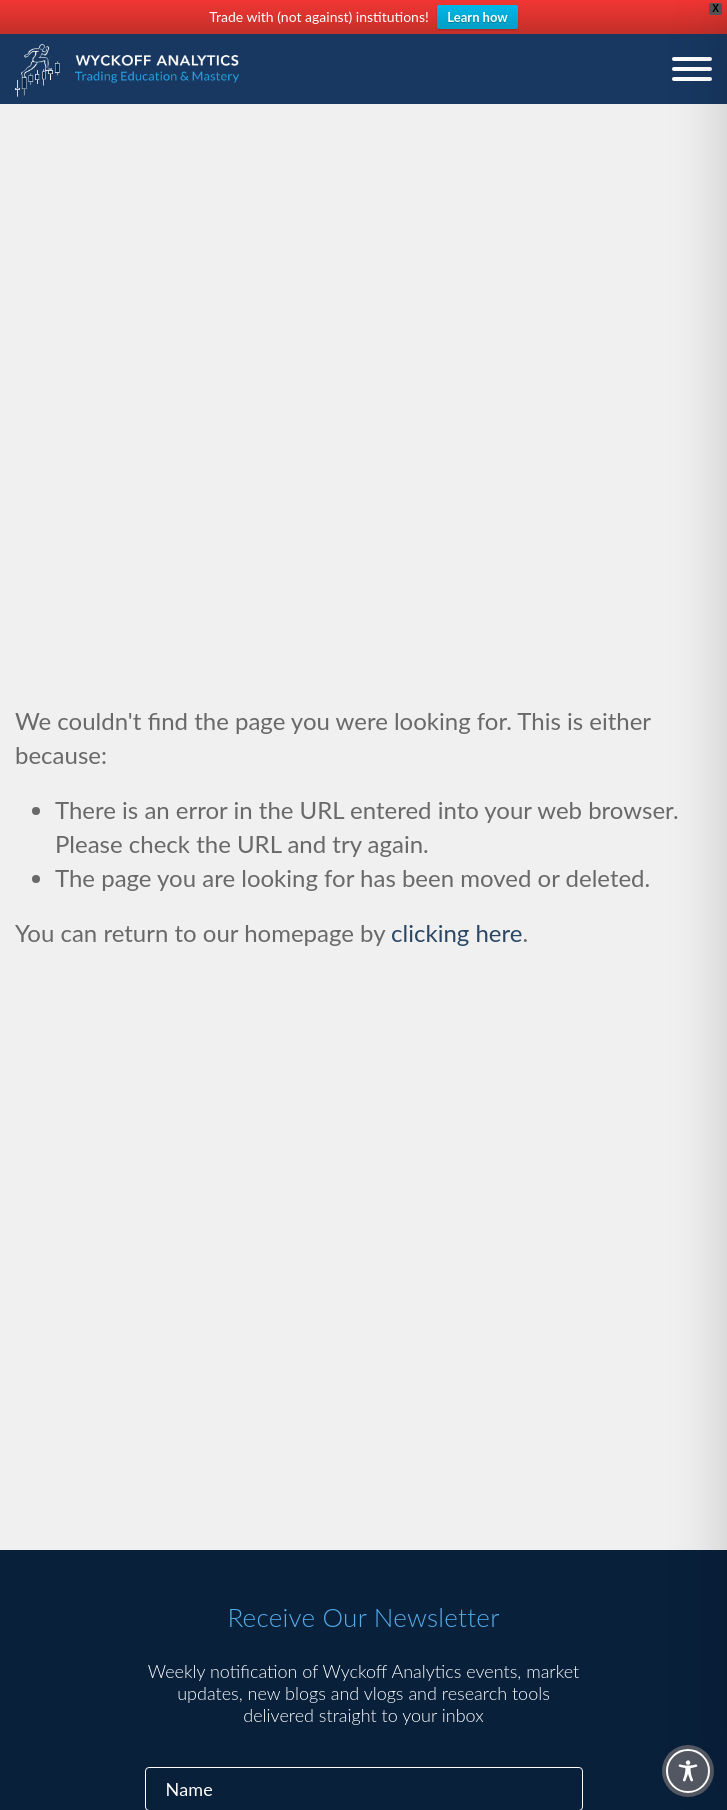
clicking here (456, 932)
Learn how (477, 17)
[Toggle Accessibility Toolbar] (688, 1771)
